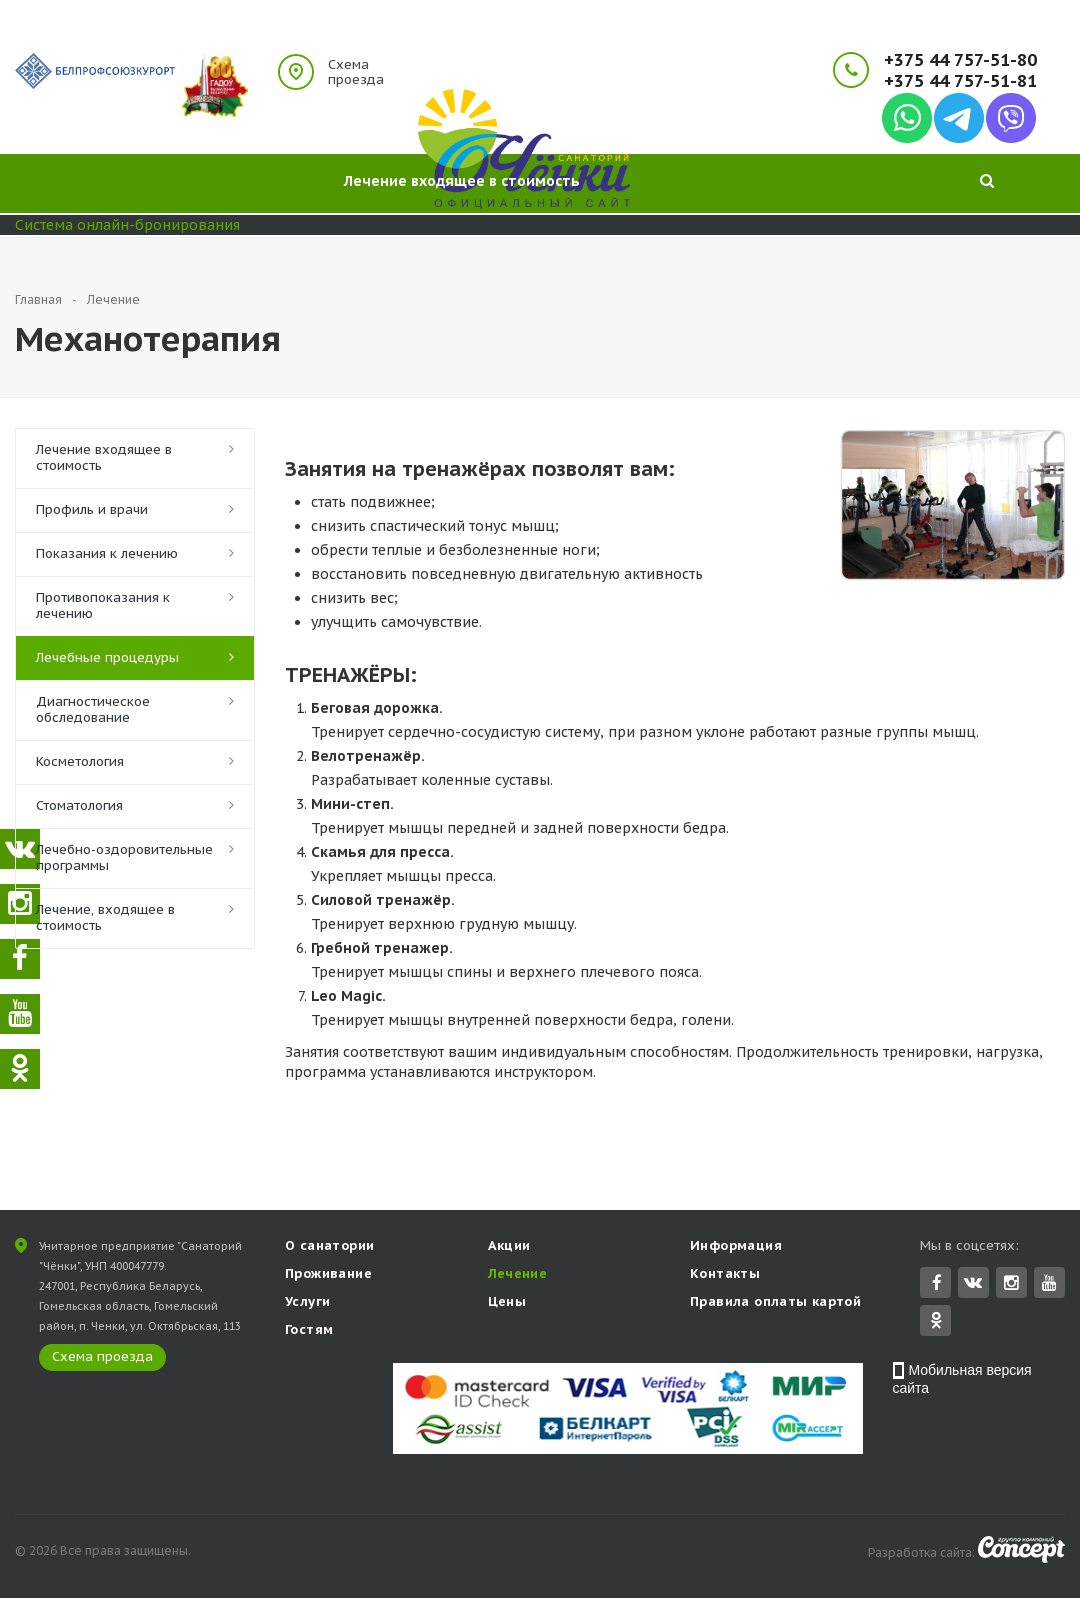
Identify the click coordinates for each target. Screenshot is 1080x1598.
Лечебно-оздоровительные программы (124, 857)
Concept (1021, 1551)
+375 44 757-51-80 (960, 60)
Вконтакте (973, 1283)
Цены (507, 1303)
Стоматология (79, 805)
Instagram (1011, 1284)
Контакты (725, 1275)
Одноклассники (936, 1321)
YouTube (1049, 1284)
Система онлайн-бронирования (127, 225)
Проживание (328, 1275)
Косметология (80, 761)
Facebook (937, 1284)
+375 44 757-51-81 (960, 81)
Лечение (518, 1275)
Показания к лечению (107, 553)
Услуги (307, 1303)
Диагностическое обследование (93, 709)
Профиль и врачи (92, 509)
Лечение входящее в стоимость (104, 457)
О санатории (329, 1247)
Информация (736, 1247)
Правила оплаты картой (775, 1303)
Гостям (309, 1331)
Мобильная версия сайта (962, 1381)
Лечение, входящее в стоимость (105, 917)
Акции (509, 1247)
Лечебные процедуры (107, 657)
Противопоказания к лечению (103, 605)
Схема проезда (356, 72)
